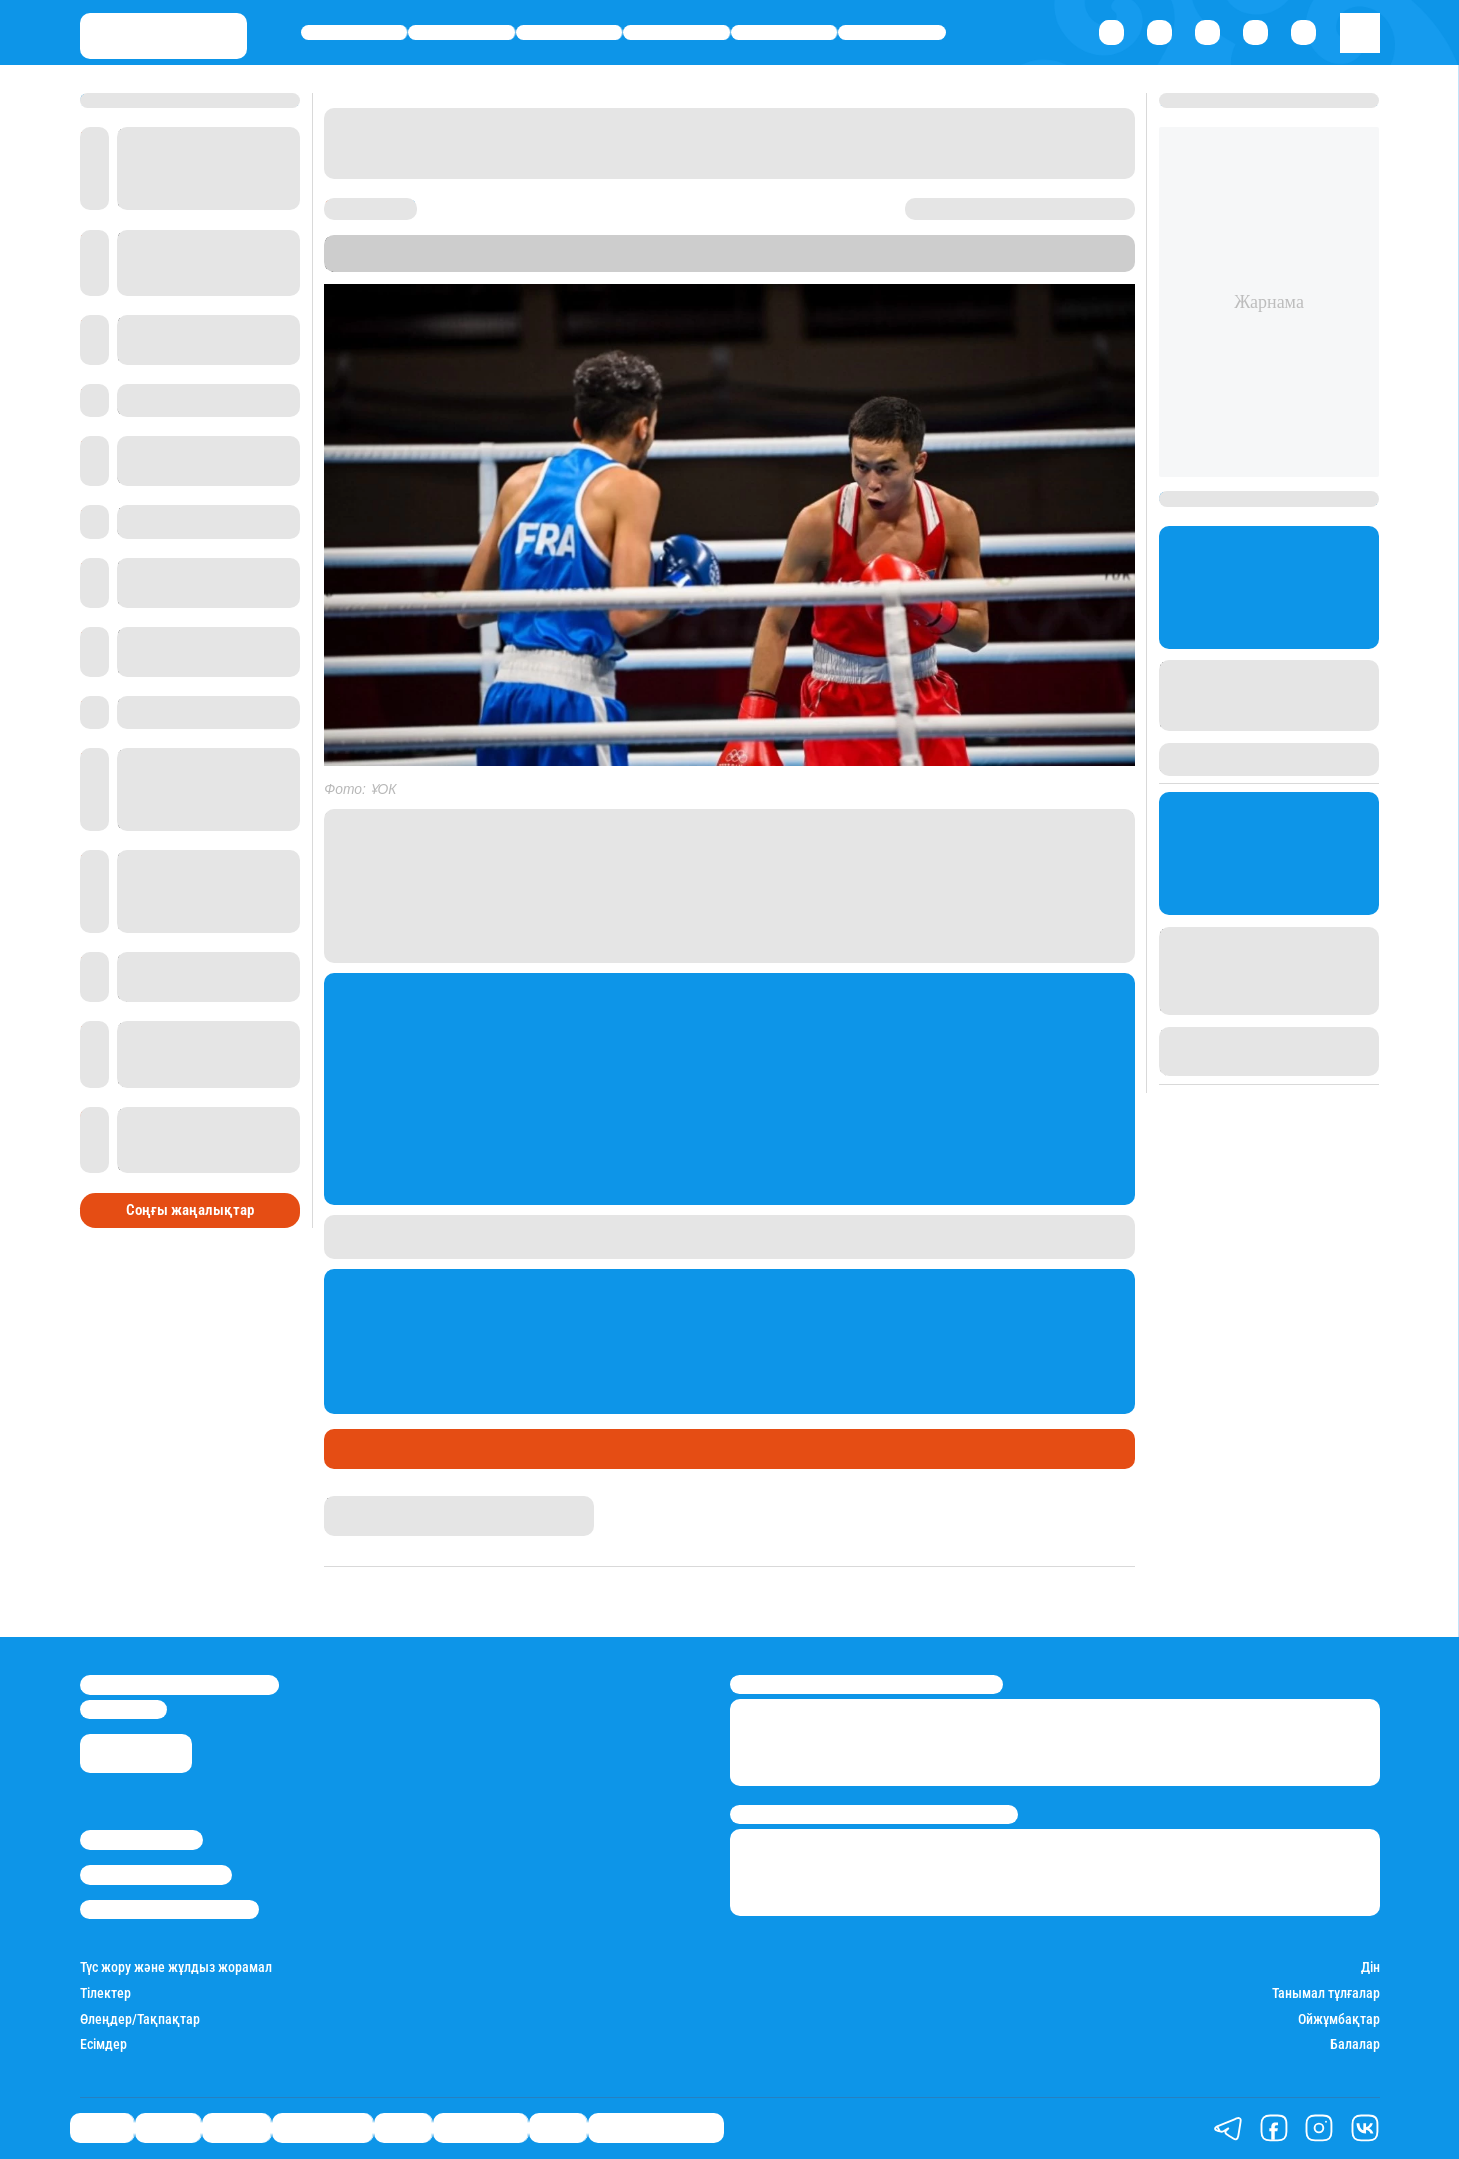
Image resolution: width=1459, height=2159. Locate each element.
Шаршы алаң (506, 1449)
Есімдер (103, 2044)
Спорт (784, 32)
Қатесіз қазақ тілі (656, 2128)
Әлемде (568, 32)
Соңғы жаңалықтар (190, 1210)
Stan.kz (761, 262)
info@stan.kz (123, 1709)
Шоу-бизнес (891, 32)
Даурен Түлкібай (374, 1504)
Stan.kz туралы (141, 1839)
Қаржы (461, 32)
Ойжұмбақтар (1339, 2019)
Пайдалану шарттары (169, 1909)
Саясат (353, 32)
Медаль (416, 1449)
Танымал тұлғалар (1326, 1993)
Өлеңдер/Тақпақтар (140, 2019)
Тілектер (105, 1993)
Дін (1370, 1967)
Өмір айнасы (676, 32)
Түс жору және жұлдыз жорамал (176, 1967)
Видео (558, 2128)
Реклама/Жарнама (156, 1874)
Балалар (1355, 2044)
